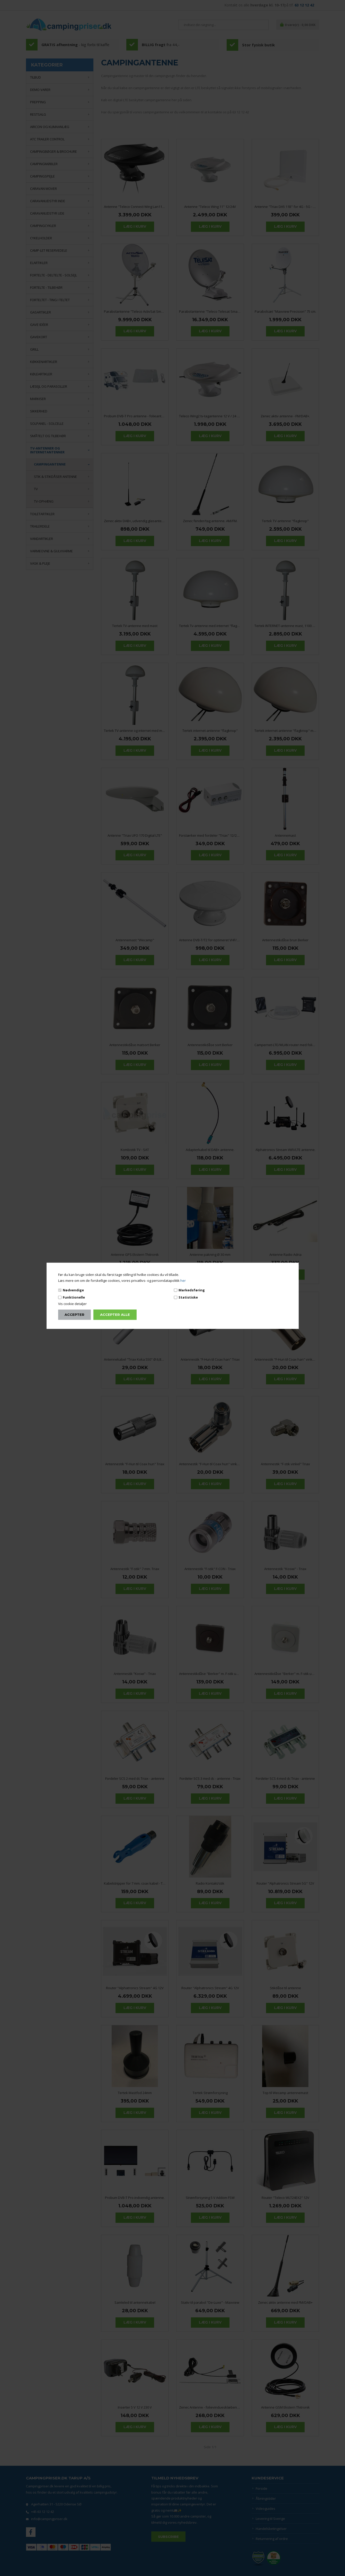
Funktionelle (74, 1297)
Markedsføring (192, 1289)
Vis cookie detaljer (72, 1303)
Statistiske (188, 1297)
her (183, 1280)
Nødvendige (73, 1289)
